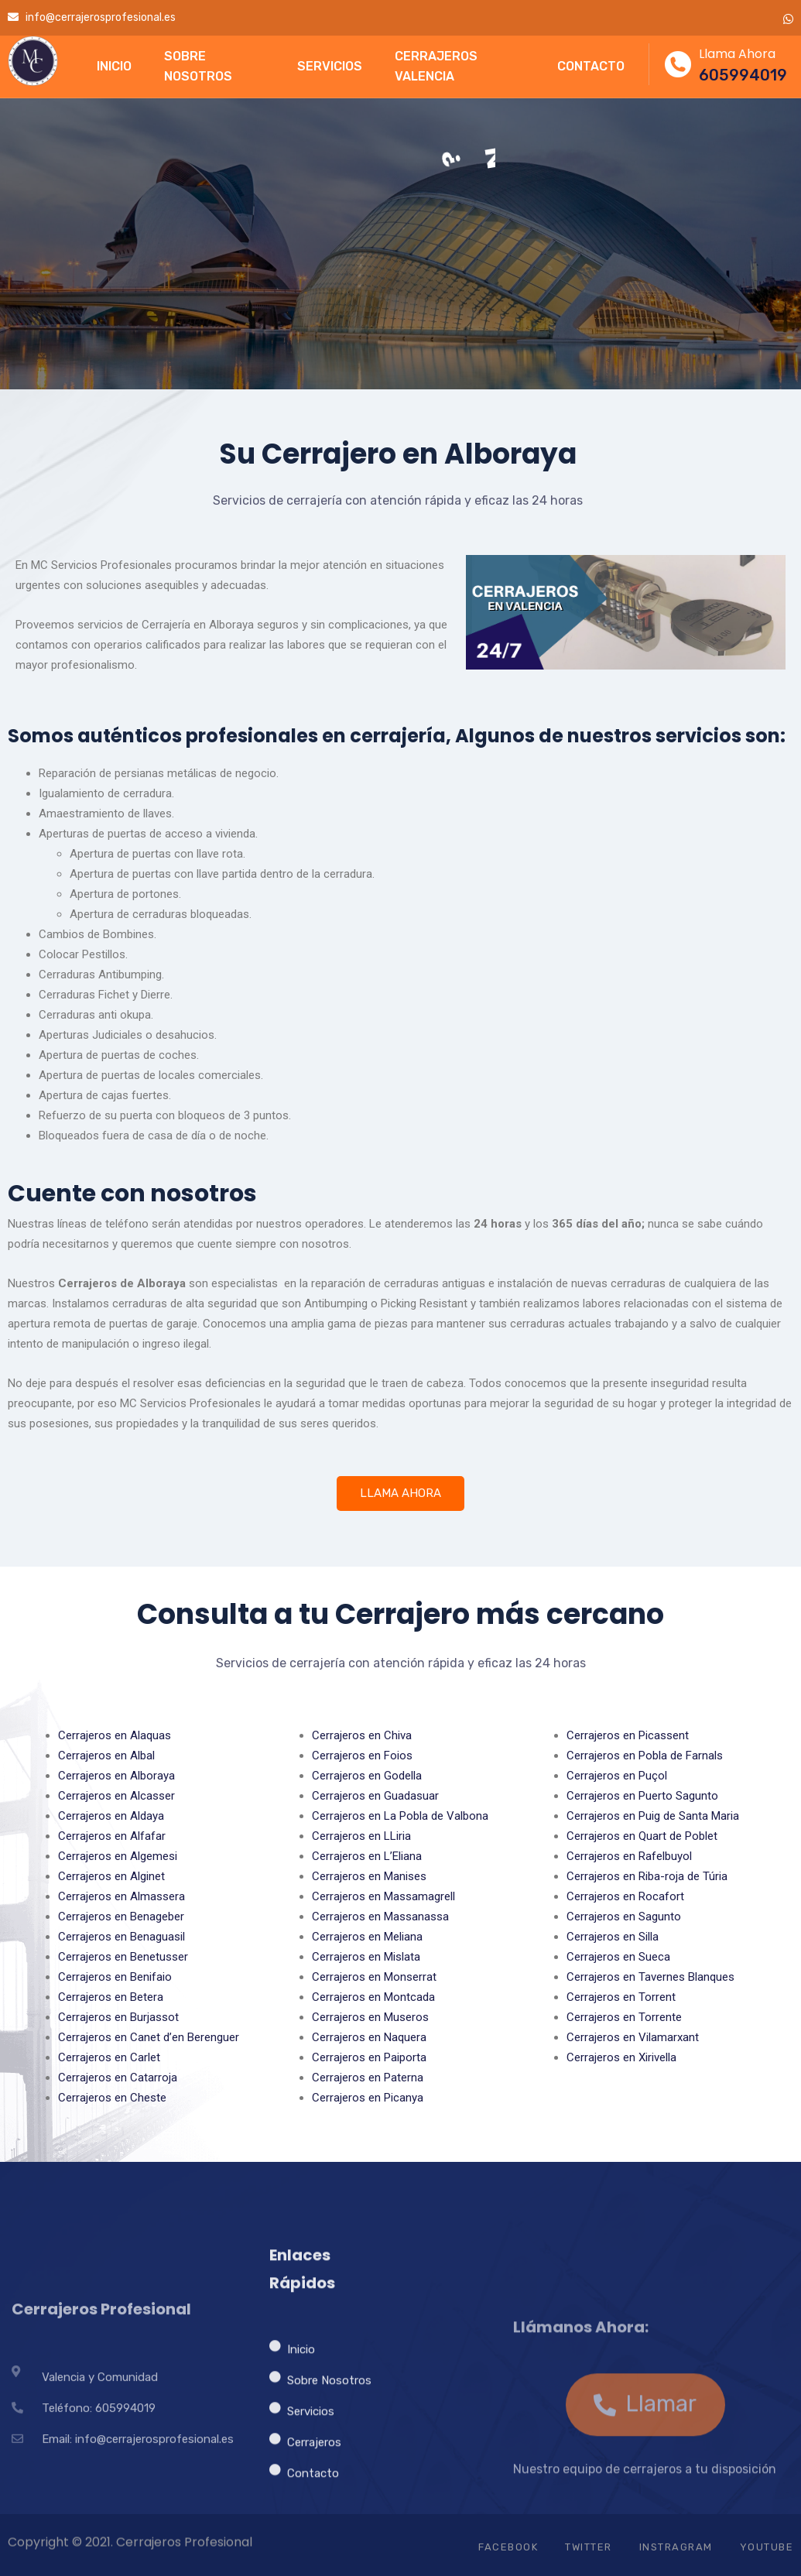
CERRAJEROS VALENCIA (436, 66)
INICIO (114, 66)
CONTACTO (591, 66)
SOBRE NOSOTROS (198, 66)
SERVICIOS (329, 66)
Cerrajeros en (114, 1735)
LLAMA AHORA (400, 1493)
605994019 (743, 75)
